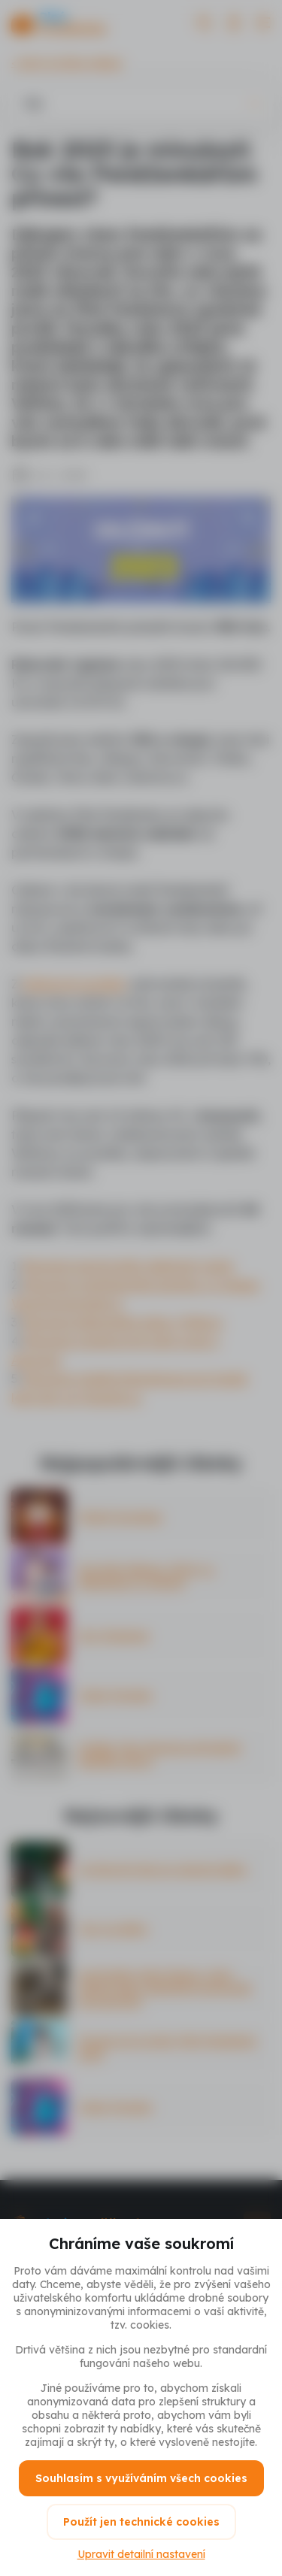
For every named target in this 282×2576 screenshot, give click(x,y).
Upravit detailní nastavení (141, 2554)
